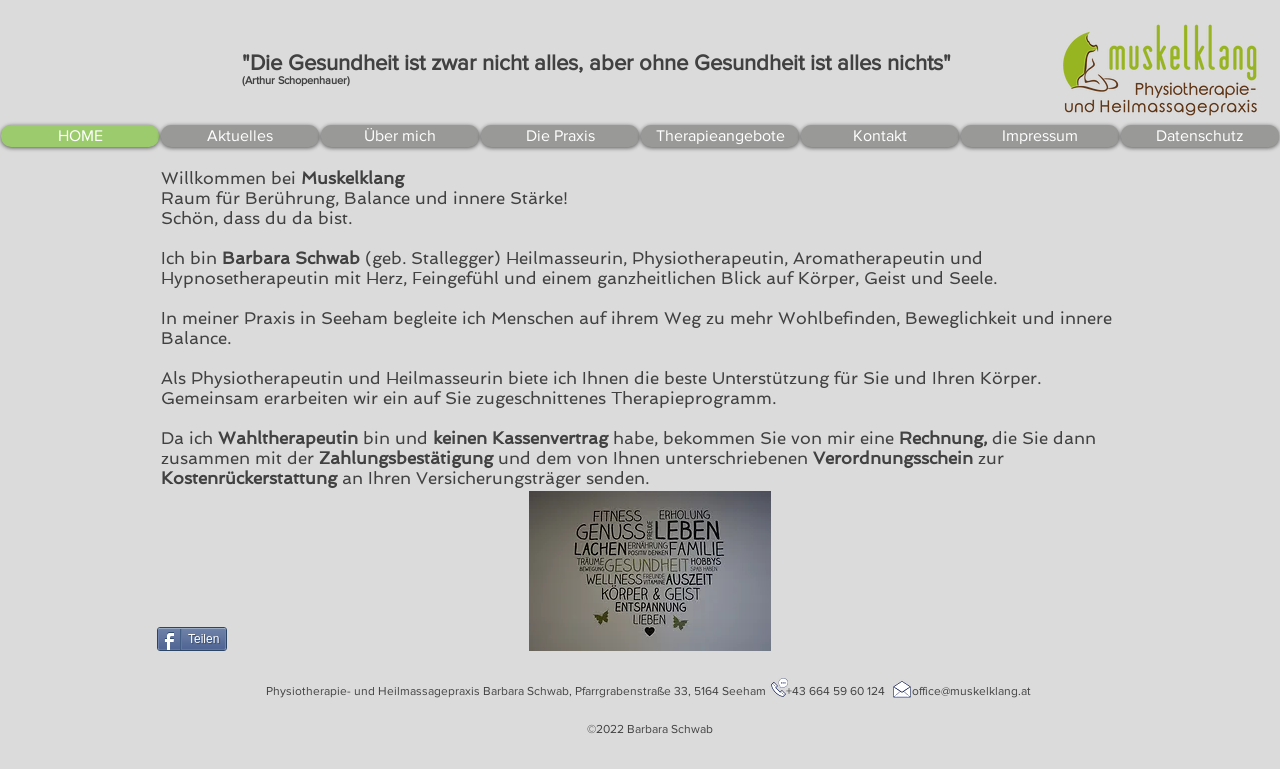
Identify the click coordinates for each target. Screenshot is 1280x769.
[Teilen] (192, 639)
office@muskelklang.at (971, 691)
